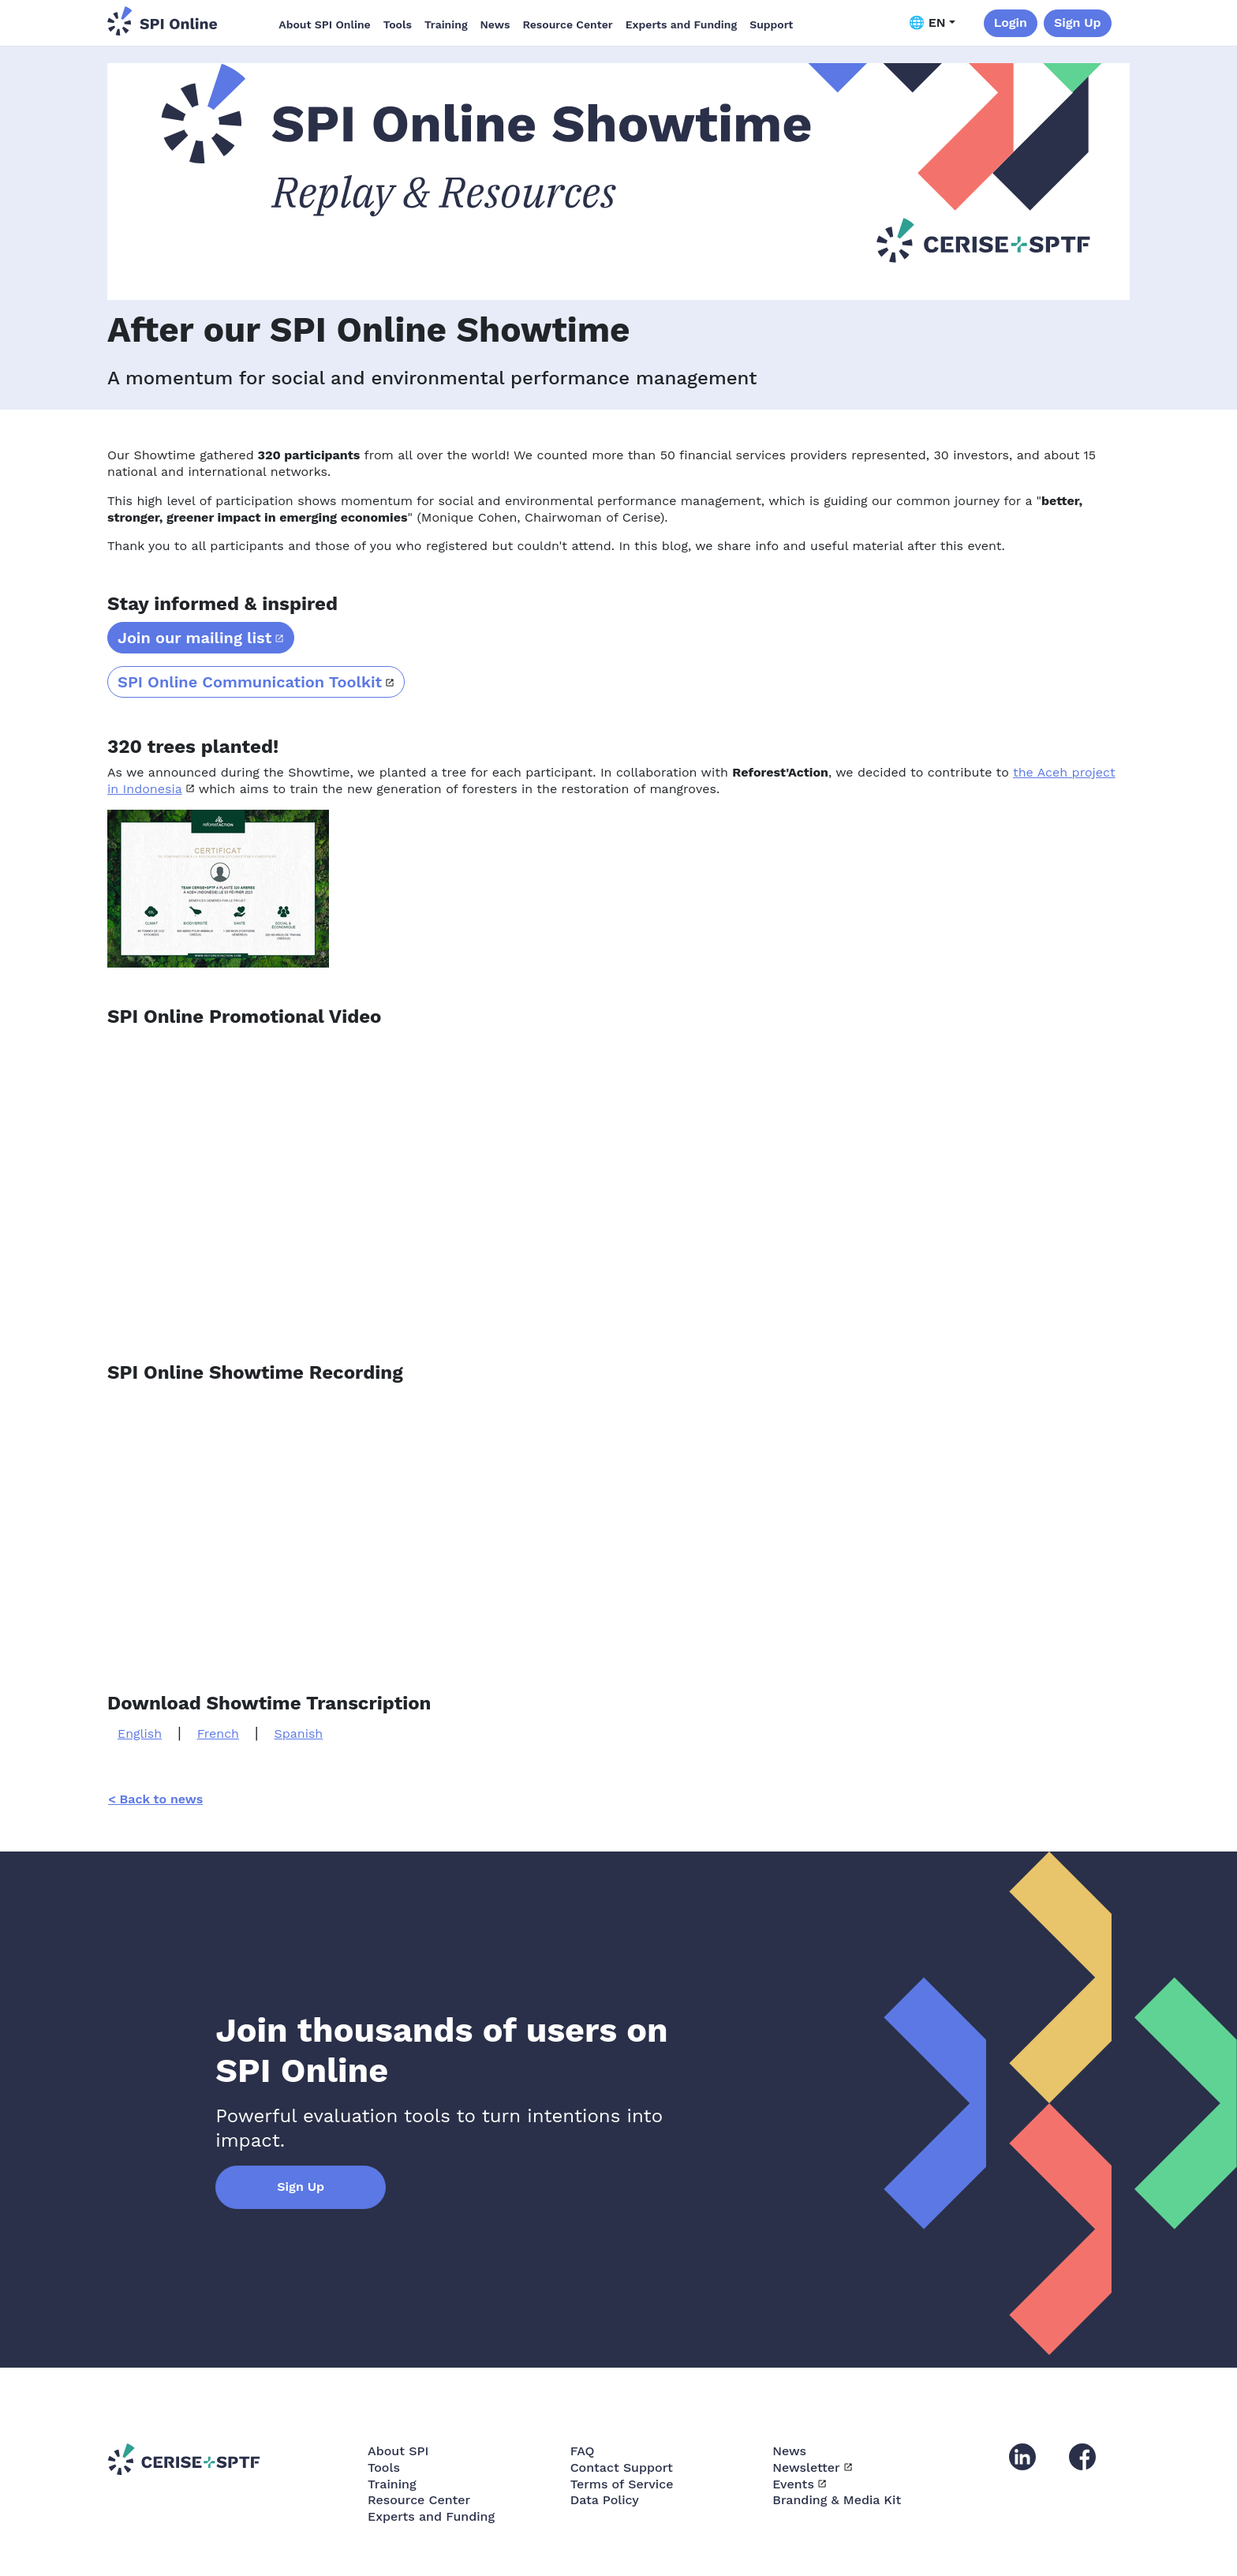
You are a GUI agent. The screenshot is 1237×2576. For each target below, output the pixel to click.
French (218, 1733)
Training (446, 24)
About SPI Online (324, 24)
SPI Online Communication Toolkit (250, 681)
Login (1010, 22)
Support (771, 24)
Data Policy (604, 2499)
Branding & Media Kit (836, 2499)
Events (793, 2484)
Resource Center (567, 24)
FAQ (582, 2450)
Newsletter (805, 2467)
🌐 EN (927, 22)
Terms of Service (622, 2484)
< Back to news (155, 1799)
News (495, 24)
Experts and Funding (681, 24)
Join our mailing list (194, 637)
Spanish (299, 1733)
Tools (397, 24)
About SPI (398, 2450)
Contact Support (621, 2467)
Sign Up (1077, 22)
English (140, 1733)
